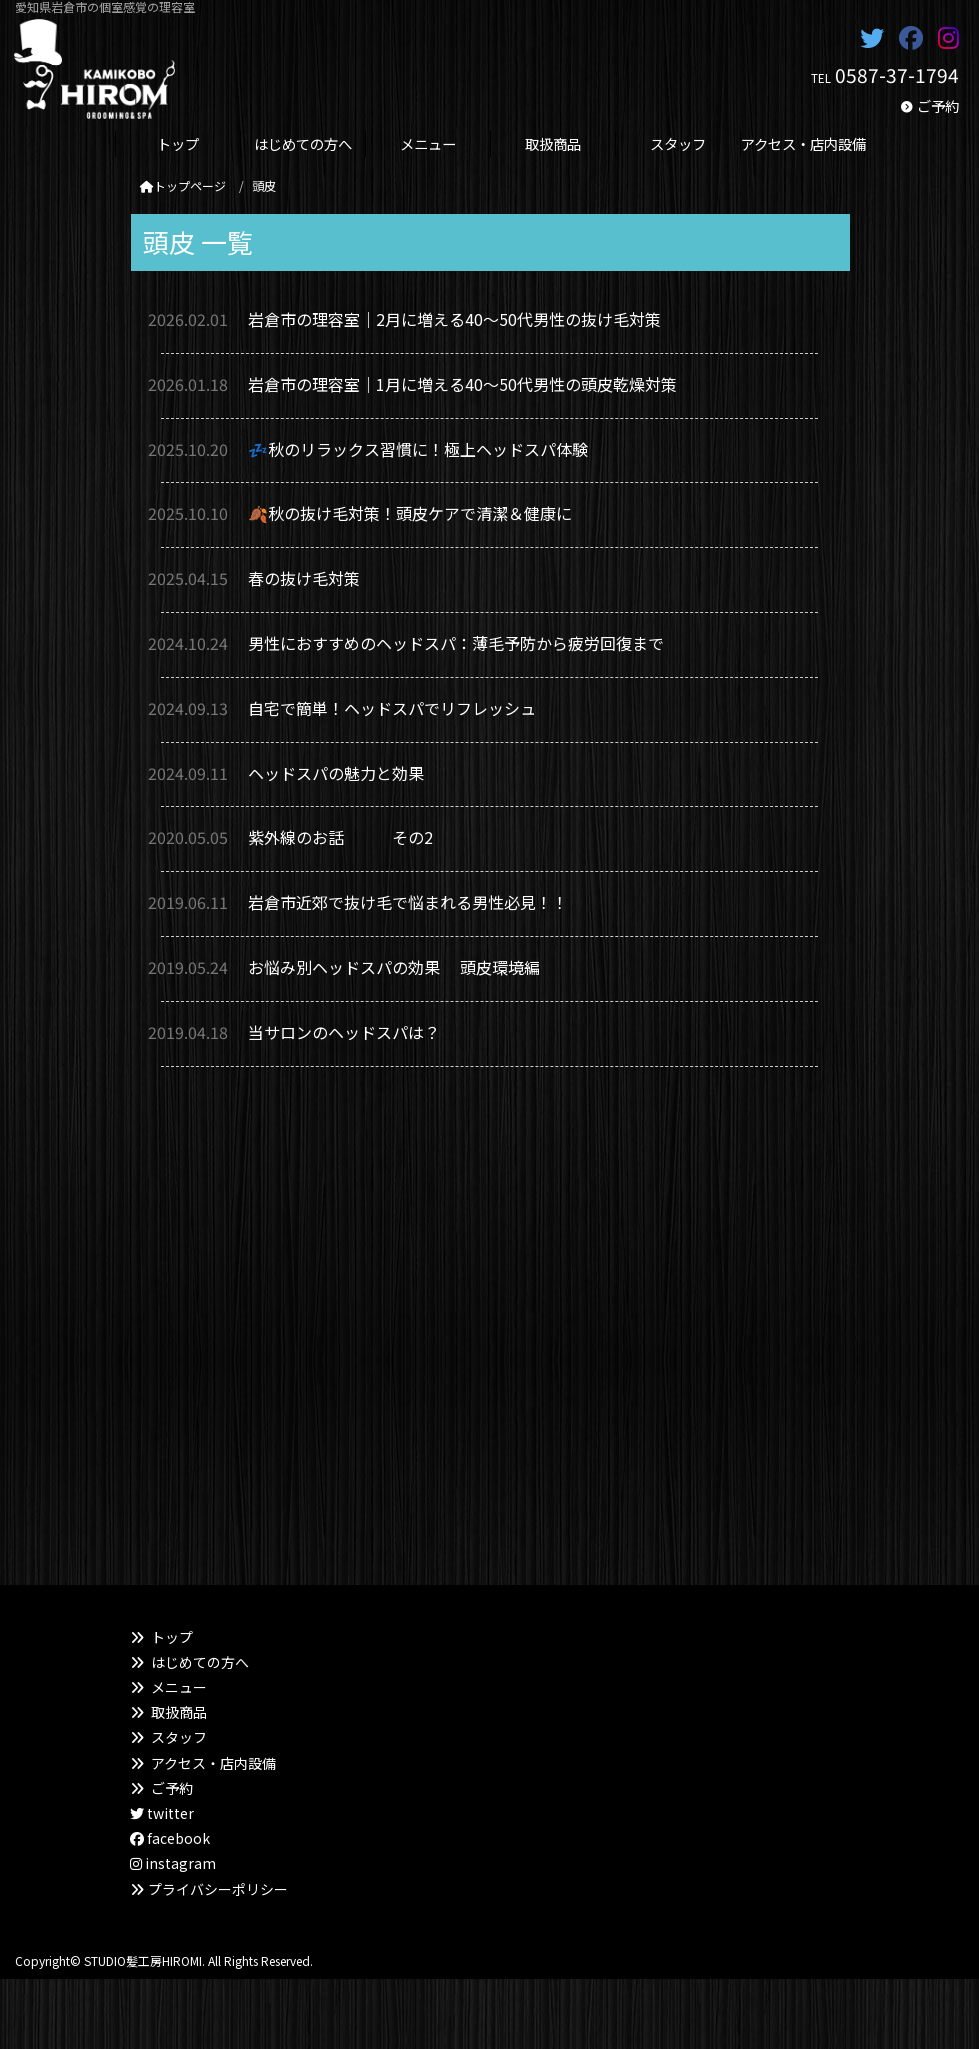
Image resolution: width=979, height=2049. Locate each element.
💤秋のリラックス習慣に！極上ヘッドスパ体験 (418, 449)
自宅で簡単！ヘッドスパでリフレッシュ (400, 708)
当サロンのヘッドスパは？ (344, 1032)
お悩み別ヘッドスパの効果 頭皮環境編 (394, 967)
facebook (170, 1838)
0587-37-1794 (897, 75)
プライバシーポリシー (218, 1889)
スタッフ (179, 1737)
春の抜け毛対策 (304, 578)
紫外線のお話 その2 (340, 837)
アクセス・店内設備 (213, 1763)
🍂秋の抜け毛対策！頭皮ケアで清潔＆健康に (410, 513)
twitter (162, 1813)
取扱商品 (179, 1712)
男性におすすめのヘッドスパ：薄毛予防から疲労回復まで (456, 643)
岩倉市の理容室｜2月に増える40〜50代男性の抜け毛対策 (454, 319)
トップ (172, 1637)
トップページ (183, 185)
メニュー (179, 1687)
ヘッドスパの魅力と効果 (336, 773)
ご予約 (938, 105)
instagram (173, 1863)
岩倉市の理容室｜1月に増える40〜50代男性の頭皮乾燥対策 (462, 384)
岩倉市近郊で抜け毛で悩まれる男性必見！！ (408, 902)
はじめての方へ (200, 1662)
